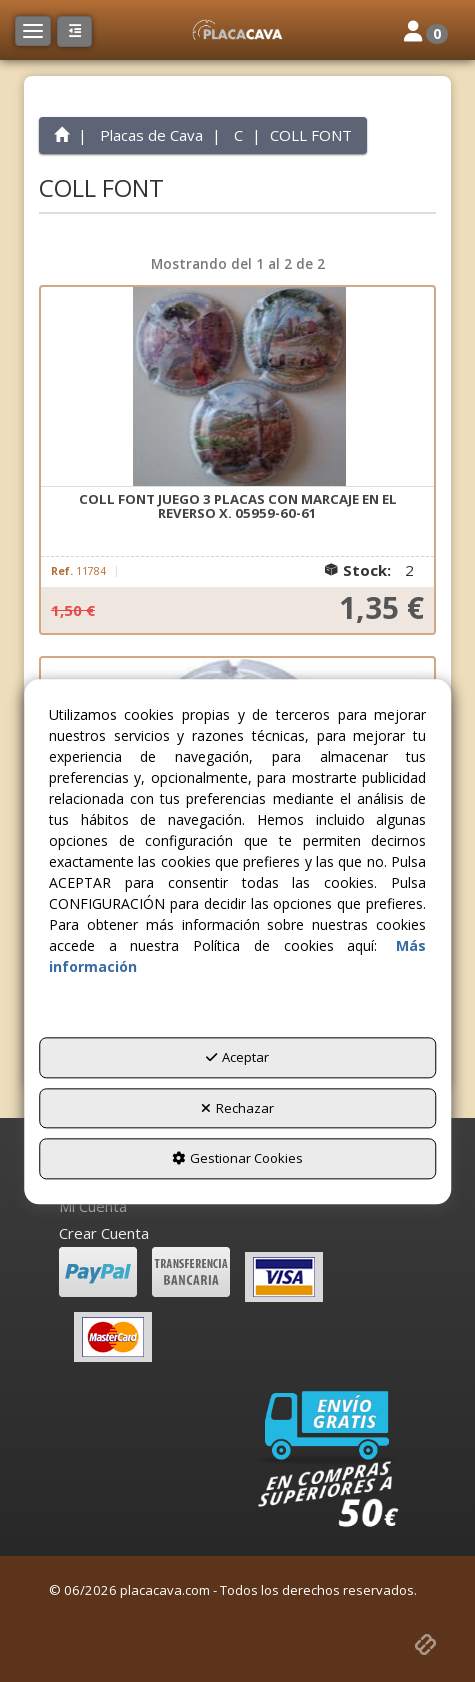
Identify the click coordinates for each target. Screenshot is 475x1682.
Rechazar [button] (237, 1108)
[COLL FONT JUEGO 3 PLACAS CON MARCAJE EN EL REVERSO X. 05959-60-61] (238, 387)
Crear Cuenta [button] (104, 1233)
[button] (237, 30)
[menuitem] (238, 1206)
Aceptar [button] (237, 1058)
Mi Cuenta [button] (93, 1206)
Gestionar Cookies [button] (237, 1159)
